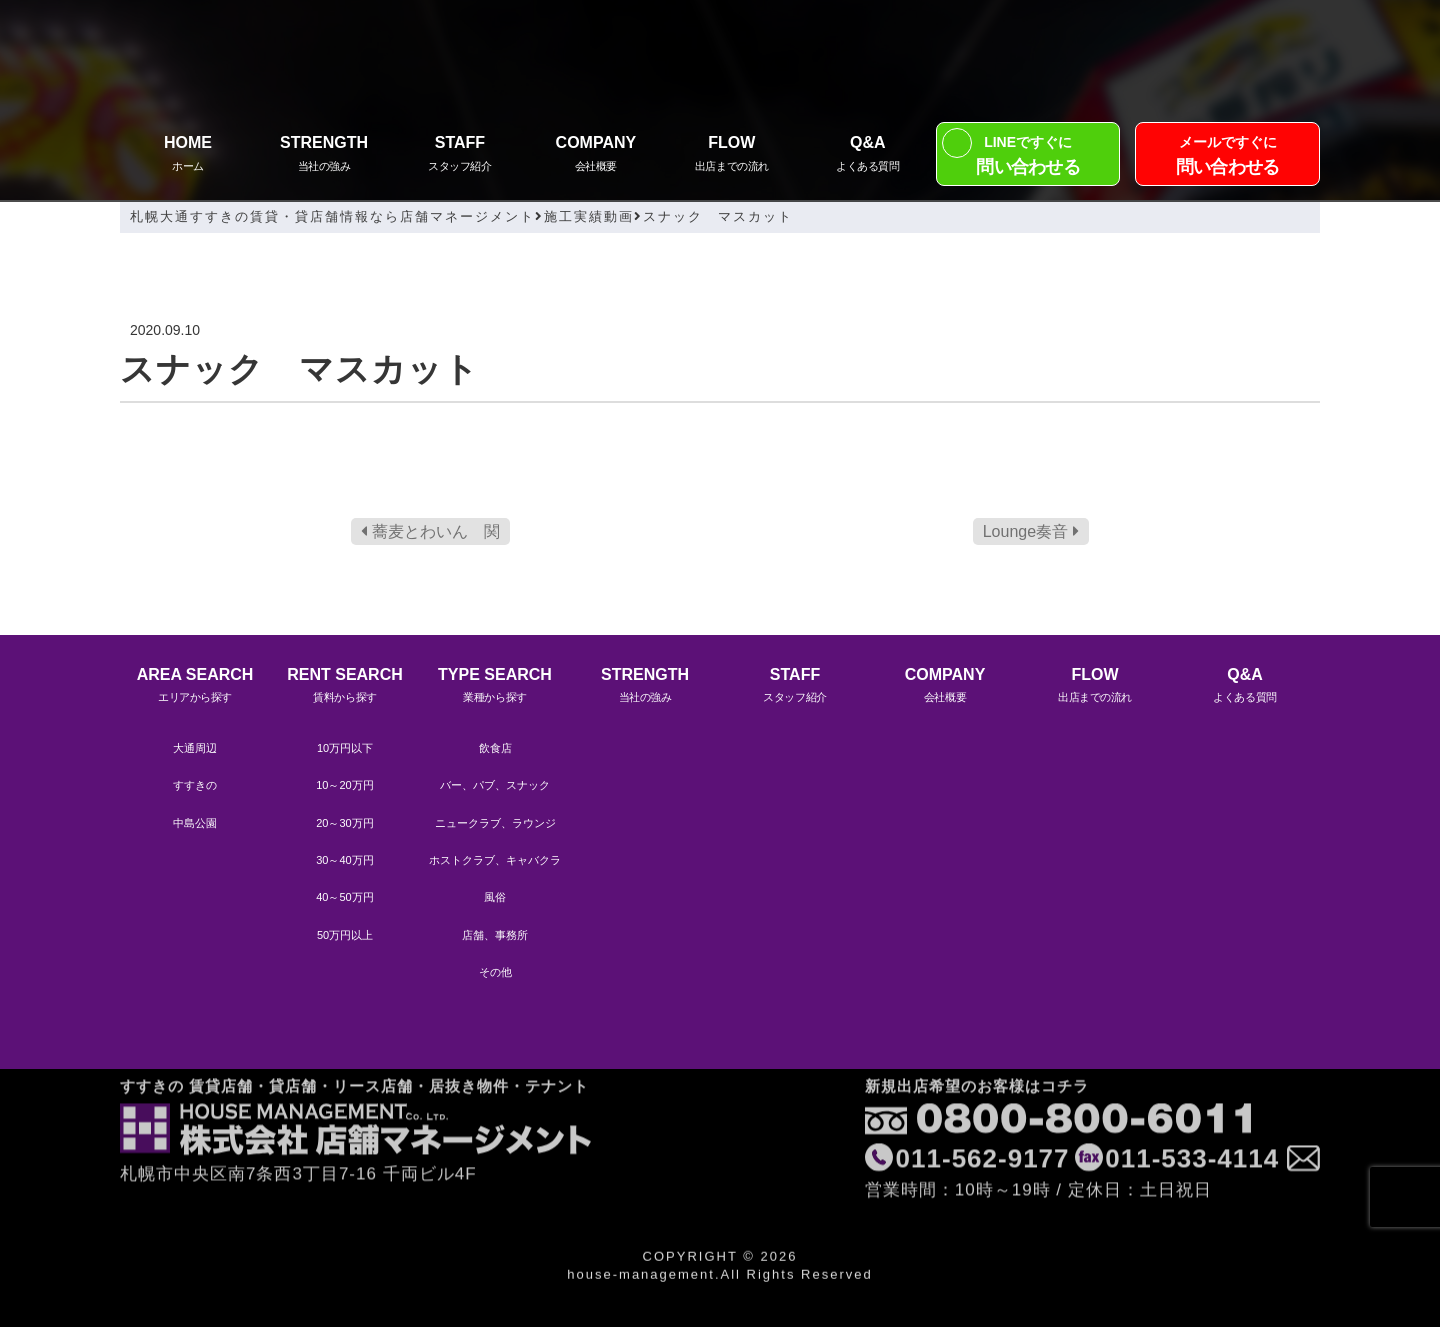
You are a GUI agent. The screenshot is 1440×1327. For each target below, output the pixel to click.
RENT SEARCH (345, 687)
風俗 (495, 897)
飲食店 (495, 748)
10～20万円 (344, 785)
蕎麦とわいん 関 (430, 531)
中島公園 (195, 823)
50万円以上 (345, 935)
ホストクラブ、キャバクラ (495, 860)
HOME (188, 155)
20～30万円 (344, 823)
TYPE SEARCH (495, 687)
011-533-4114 (1192, 1094)
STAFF (460, 155)
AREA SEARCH (195, 687)
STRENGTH (324, 155)
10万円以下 (345, 748)
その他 (495, 972)
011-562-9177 (983, 1094)
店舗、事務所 (495, 935)
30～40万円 (344, 860)
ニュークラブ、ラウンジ (495, 823)
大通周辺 (195, 748)
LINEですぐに (1028, 157)
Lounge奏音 (1031, 531)
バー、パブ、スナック (495, 785)
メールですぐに (1227, 157)
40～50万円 (344, 897)
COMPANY (596, 155)
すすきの (195, 785)
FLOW (732, 155)
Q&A (868, 155)
